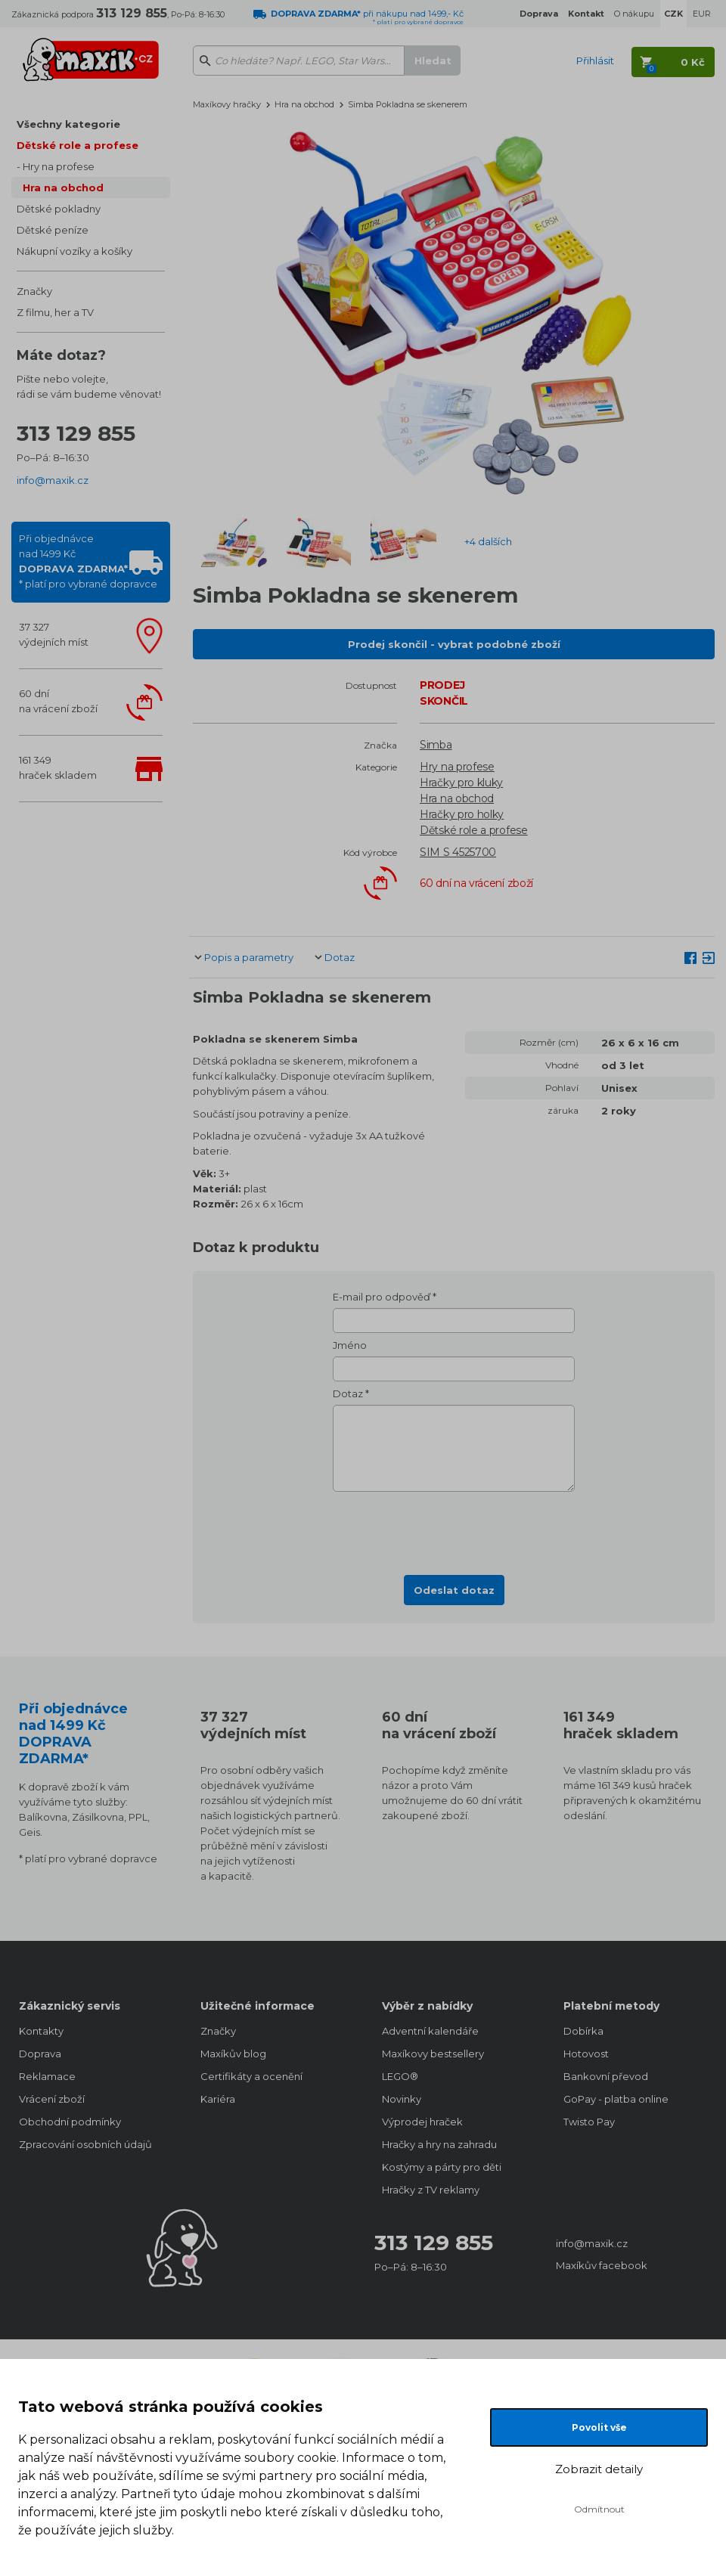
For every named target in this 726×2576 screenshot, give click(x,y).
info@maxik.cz (52, 480)
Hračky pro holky (462, 814)
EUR (702, 13)
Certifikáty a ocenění (251, 2076)
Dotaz (339, 957)
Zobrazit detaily (599, 2469)
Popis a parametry (248, 957)
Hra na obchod (63, 187)
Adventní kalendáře (430, 2031)
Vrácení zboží (52, 2099)
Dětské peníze (52, 230)
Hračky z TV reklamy (430, 2190)
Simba (436, 745)
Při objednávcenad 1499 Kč (88, 561)
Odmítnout (599, 2509)
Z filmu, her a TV (55, 312)
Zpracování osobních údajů (85, 2144)
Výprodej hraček (422, 2122)
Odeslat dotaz (454, 1590)
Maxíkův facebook (601, 2265)
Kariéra (217, 2099)
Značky (34, 291)
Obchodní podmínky (70, 2122)
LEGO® (400, 2076)
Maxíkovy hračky (227, 104)
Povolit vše (599, 2427)
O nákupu (634, 13)
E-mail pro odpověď (381, 1297)
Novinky (401, 2099)
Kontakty (41, 2031)
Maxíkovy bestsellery (433, 2053)
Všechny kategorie (68, 124)
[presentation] (454, 1528)
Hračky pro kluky (461, 782)
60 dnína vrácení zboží (58, 701)
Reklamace (47, 2076)
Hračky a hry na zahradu (439, 2144)
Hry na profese (59, 166)
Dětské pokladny (59, 209)
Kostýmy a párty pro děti (441, 2167)
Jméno (350, 1345)
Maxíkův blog (233, 2053)
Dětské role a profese (77, 145)
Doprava (40, 2053)
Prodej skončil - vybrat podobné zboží (454, 644)
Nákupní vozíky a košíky (74, 251)
